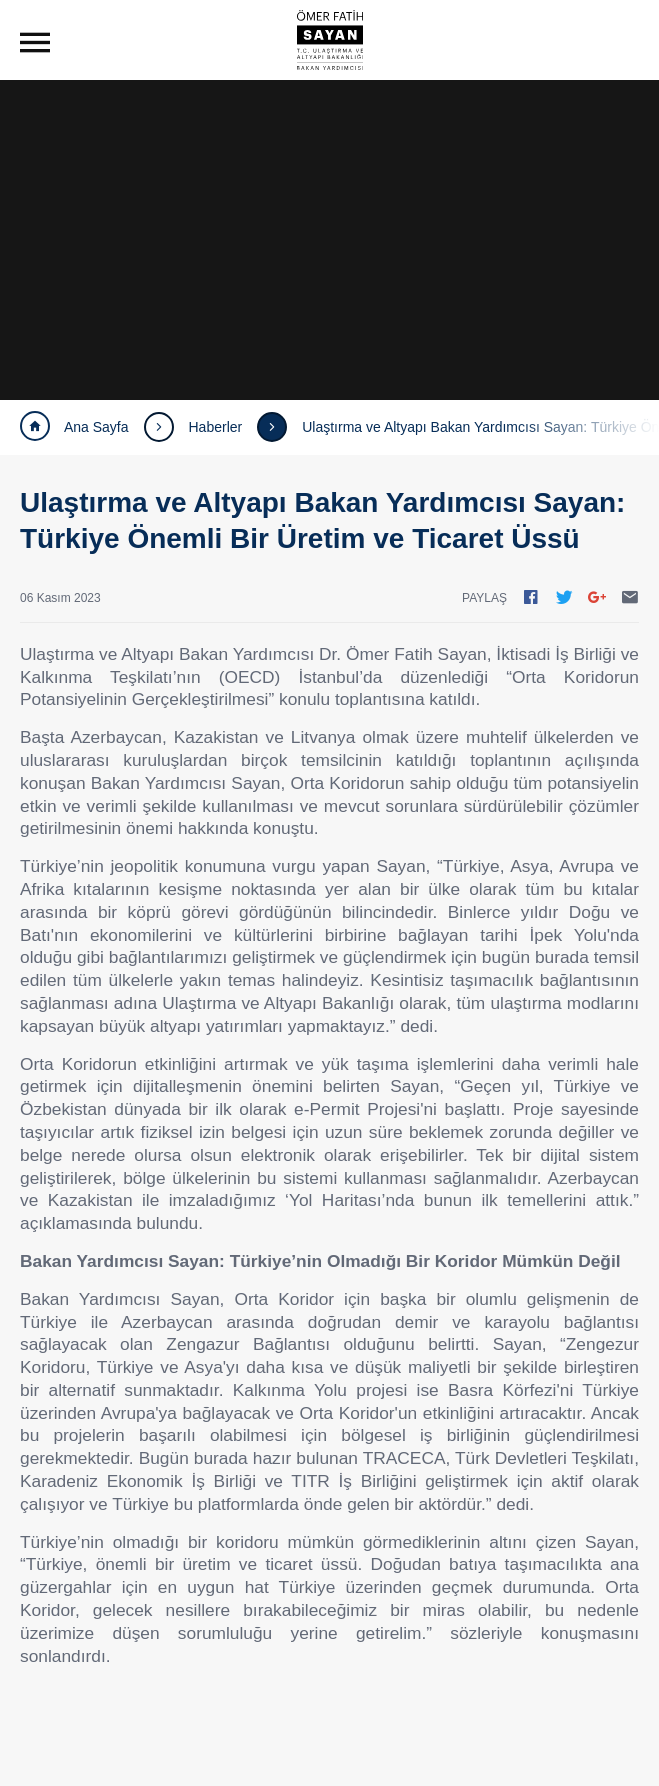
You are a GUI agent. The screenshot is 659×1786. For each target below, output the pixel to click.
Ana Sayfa (74, 427)
